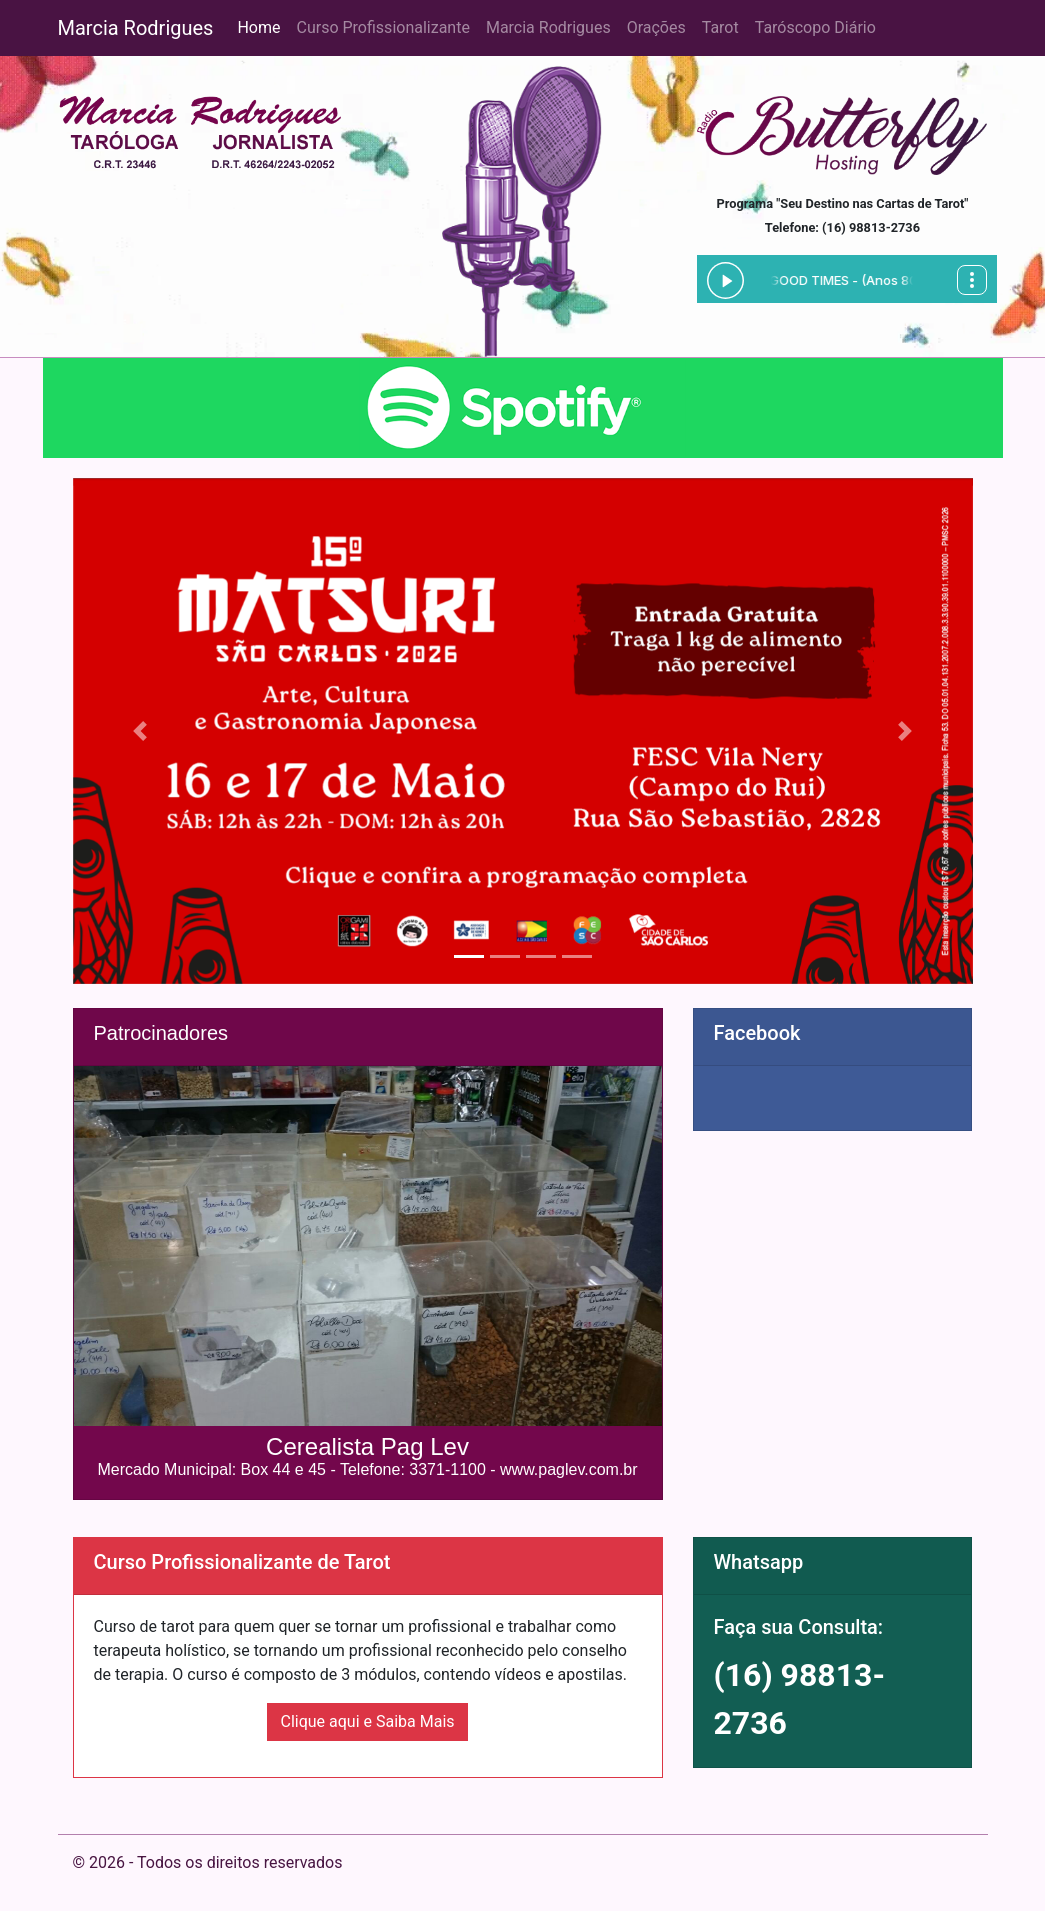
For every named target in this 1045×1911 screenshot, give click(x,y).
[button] (140, 731)
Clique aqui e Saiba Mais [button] (367, 1721)
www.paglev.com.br (569, 1469)
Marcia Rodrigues (136, 28)
